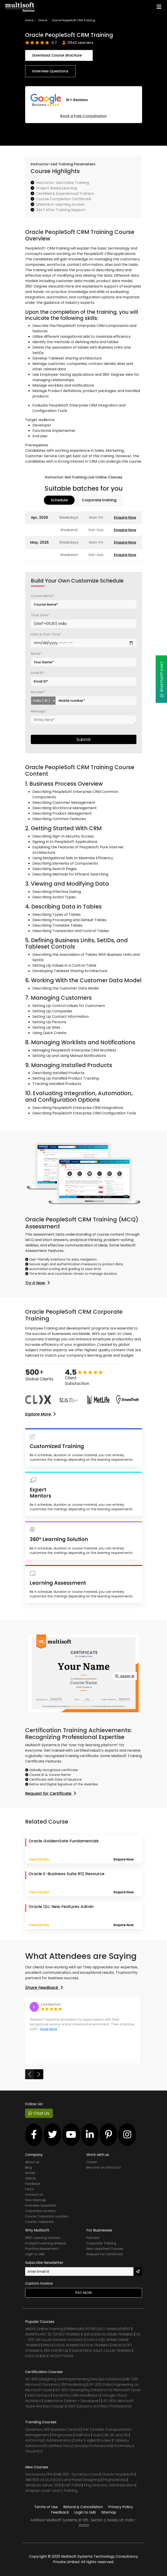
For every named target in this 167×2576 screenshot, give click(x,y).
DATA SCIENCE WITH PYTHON (49, 2356)
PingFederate (115, 2479)
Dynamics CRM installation (76, 2395)
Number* (38, 692)
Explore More (40, 1414)
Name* (36, 653)
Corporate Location (40, 2211)
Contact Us (34, 2194)
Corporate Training (101, 2243)
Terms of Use (46, 2506)
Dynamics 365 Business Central (52, 2429)
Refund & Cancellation (83, 2506)
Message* (38, 711)
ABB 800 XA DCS (39, 2479)
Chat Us (39, 2113)
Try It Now (37, 1283)
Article (30, 2173)
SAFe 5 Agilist (86, 2440)
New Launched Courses (104, 2248)
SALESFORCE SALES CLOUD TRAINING (102, 2350)
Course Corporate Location (46, 2216)
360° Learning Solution (43, 2238)
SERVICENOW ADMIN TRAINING (108, 2334)
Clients (30, 2178)
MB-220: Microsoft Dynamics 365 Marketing (81, 2381)
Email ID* (38, 673)
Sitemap (108, 2512)
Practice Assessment (41, 2248)
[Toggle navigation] (159, 7)
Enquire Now (125, 517)
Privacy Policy (120, 2506)
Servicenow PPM (39, 2474)
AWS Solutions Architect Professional (99, 2406)
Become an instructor (103, 2167)
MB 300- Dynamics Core (77, 2474)
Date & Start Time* (46, 634)
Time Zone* (40, 615)
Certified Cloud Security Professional (79, 2445)
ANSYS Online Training (44, 2328)
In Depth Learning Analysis (45, 2243)
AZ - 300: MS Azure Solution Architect (82, 2337)
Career (91, 2162)
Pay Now (83, 2292)
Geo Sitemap (35, 2200)
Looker (105, 2440)
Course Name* (42, 596)
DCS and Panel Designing (78, 2479)
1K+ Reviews (59, 100)
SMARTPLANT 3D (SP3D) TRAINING (52, 2334)
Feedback (33, 2183)
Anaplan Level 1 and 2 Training (51, 2490)
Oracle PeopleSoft (118, 2474)
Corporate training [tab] (99, 500)
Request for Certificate (50, 1793)
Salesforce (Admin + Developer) (72, 2400)
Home (29, 20)
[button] (29, 2074)
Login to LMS (34, 2254)
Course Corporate (39, 2221)
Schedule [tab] (59, 500)
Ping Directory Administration (109, 2485)
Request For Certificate (104, 2254)
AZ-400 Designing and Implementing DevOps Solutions (73, 2379)
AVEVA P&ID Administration (48, 2440)
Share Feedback (44, 1987)
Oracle (42, 20)
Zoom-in (124, 1676)
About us (32, 2162)
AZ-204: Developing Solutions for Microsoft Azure (98, 2390)
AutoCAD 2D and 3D (110, 2435)
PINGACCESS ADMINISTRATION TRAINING (76, 2345)
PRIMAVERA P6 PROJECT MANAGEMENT (98, 2328)
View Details (39, 1859)
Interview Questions (50, 71)
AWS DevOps (39, 2395)
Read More (48, 2029)
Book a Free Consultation (83, 116)
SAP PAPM (73, 2485)
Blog (28, 2167)
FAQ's (29, 2189)
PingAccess (62, 2435)
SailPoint (83, 2435)
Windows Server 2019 (43, 2485)
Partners (92, 2238)
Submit (83, 739)
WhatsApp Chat (161, 679)
